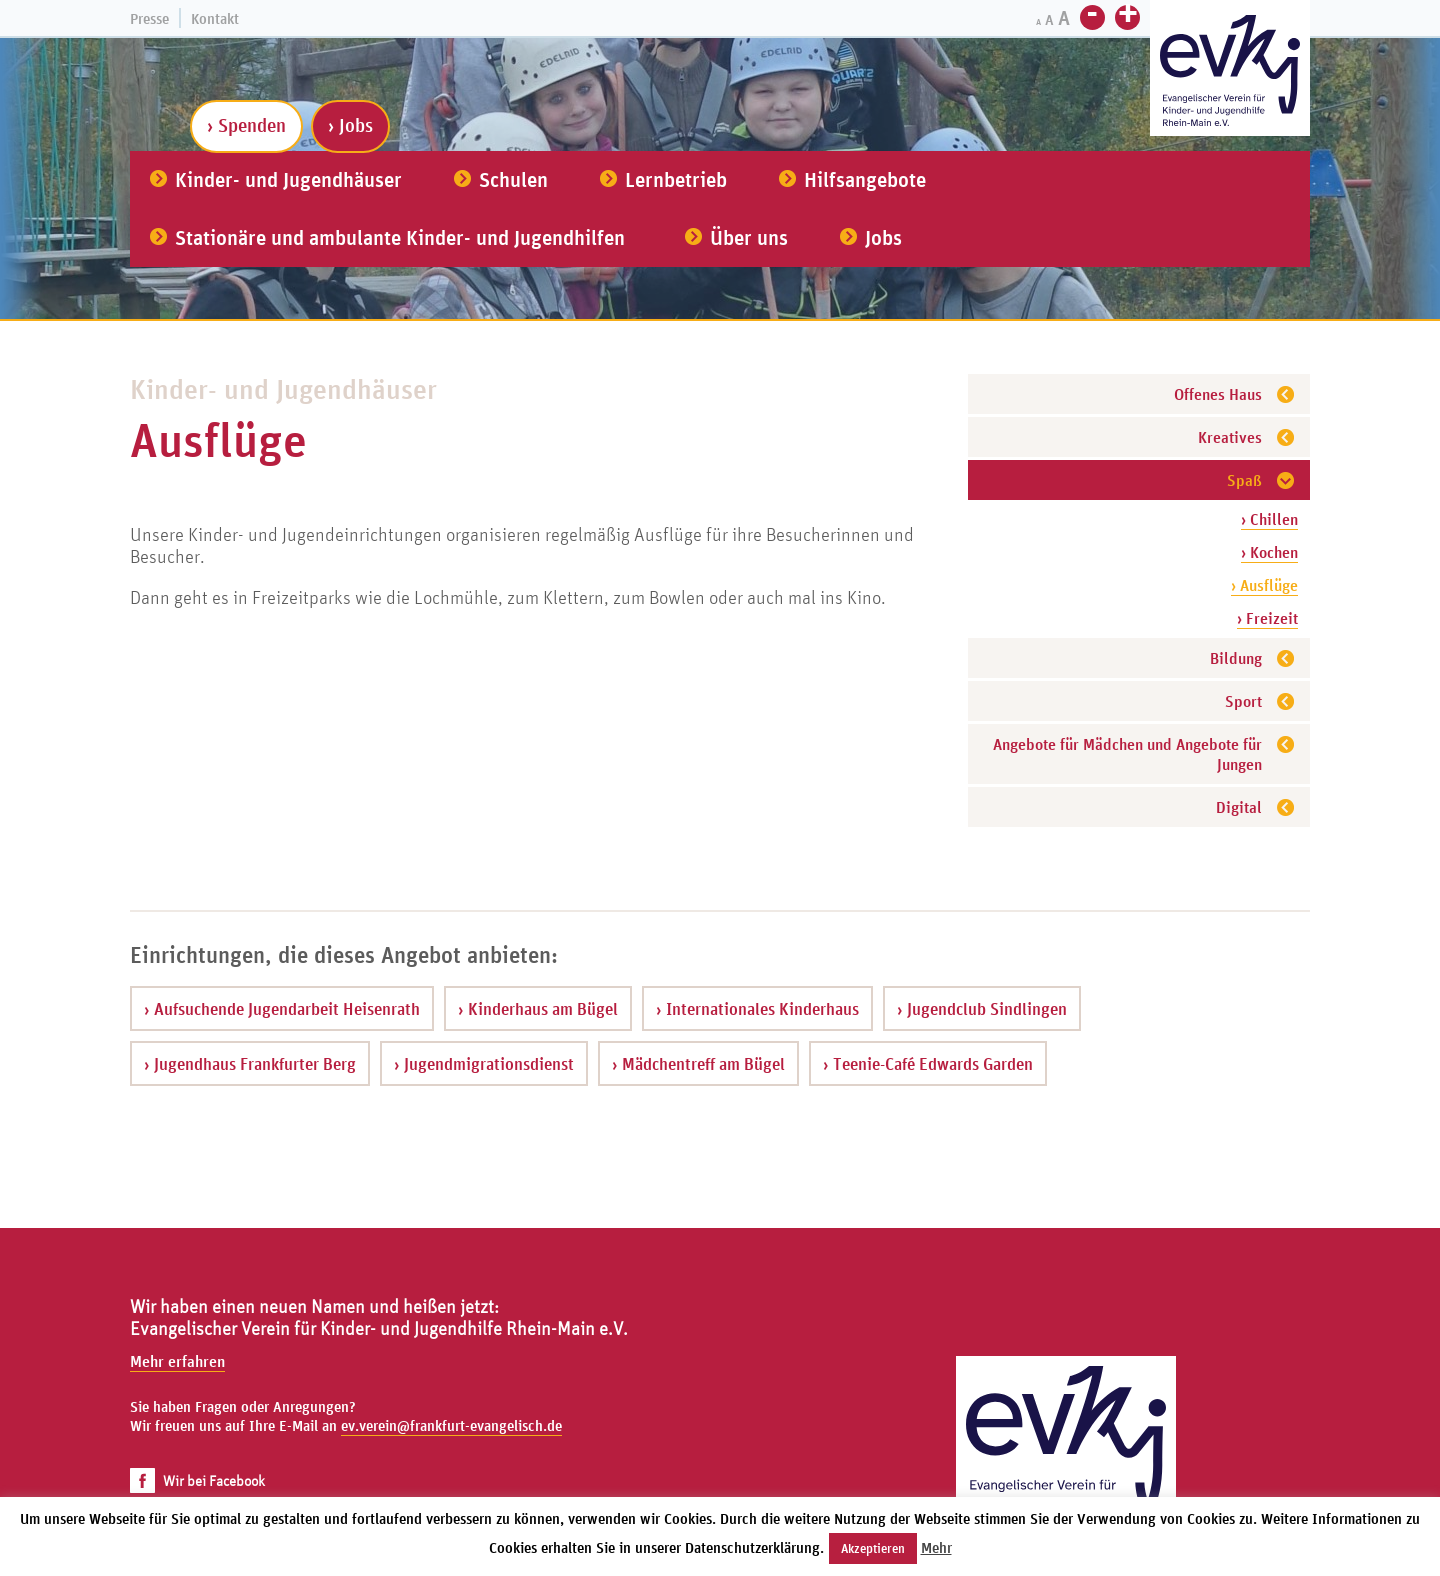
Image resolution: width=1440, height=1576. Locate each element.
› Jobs (350, 125)
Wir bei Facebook (197, 1480)
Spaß (1244, 480)
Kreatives (1230, 437)
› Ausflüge (1264, 585)
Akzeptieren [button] (873, 1548)
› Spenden (246, 125)
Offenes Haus (1218, 394)
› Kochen (1269, 552)
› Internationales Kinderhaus (757, 1008)
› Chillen (1269, 519)
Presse (149, 18)
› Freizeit (1267, 618)
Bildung (1236, 658)
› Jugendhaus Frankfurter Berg (250, 1063)
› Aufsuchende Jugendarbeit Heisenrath (282, 1008)
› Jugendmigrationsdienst (484, 1063)
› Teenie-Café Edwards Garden (928, 1063)
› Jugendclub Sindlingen (982, 1008)
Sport (1243, 701)
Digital (1239, 807)
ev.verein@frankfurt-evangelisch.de (451, 1425)
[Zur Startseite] (1230, 70)
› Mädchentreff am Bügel (698, 1063)
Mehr (936, 1547)
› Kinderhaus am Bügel (538, 1008)
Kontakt (215, 18)
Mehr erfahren (177, 1361)
